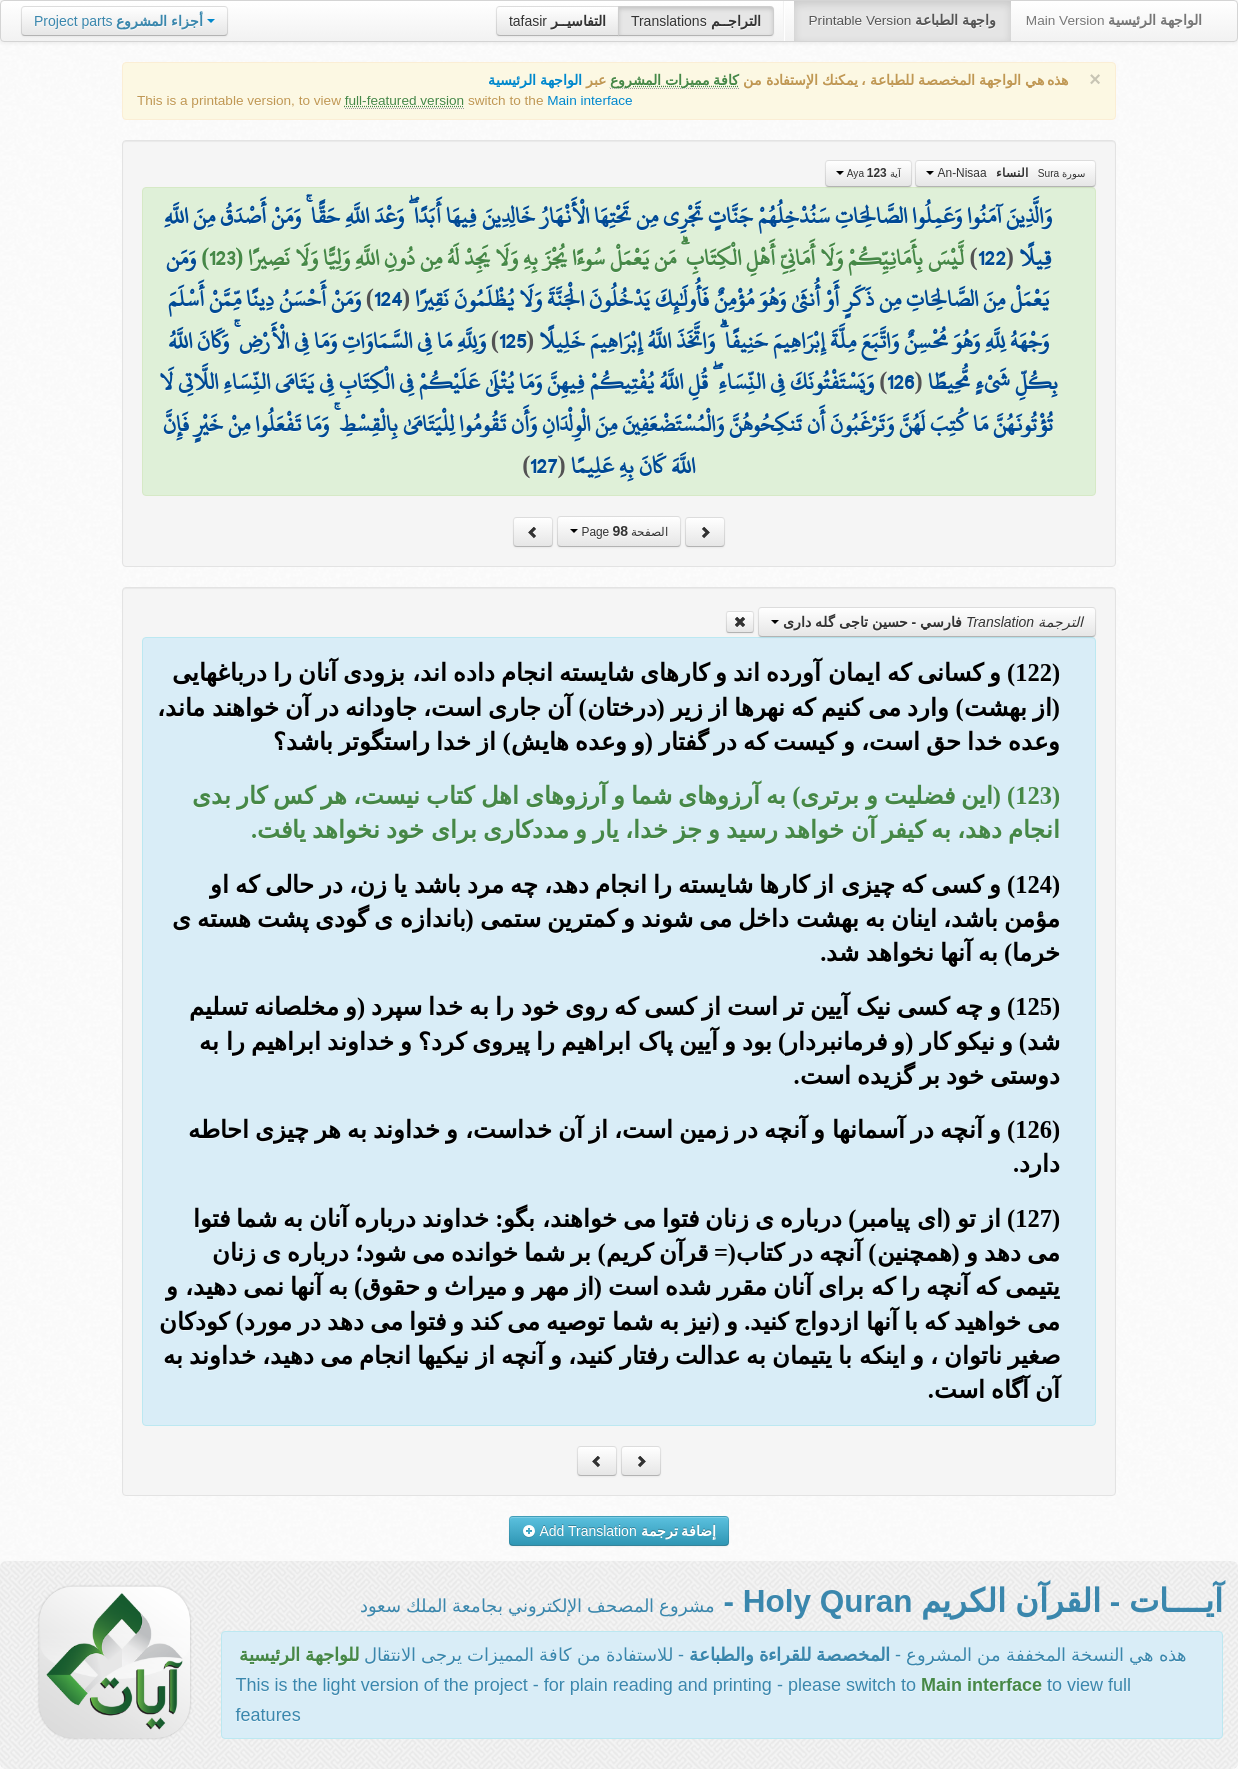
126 (900, 382)
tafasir (557, 21)
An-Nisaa (1005, 173)
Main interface (589, 100)
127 (543, 466)
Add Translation (619, 1531)
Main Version (1114, 20)
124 (388, 299)
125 (512, 341)
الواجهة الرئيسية (535, 80)
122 (992, 258)
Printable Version (902, 20)
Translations (696, 21)
